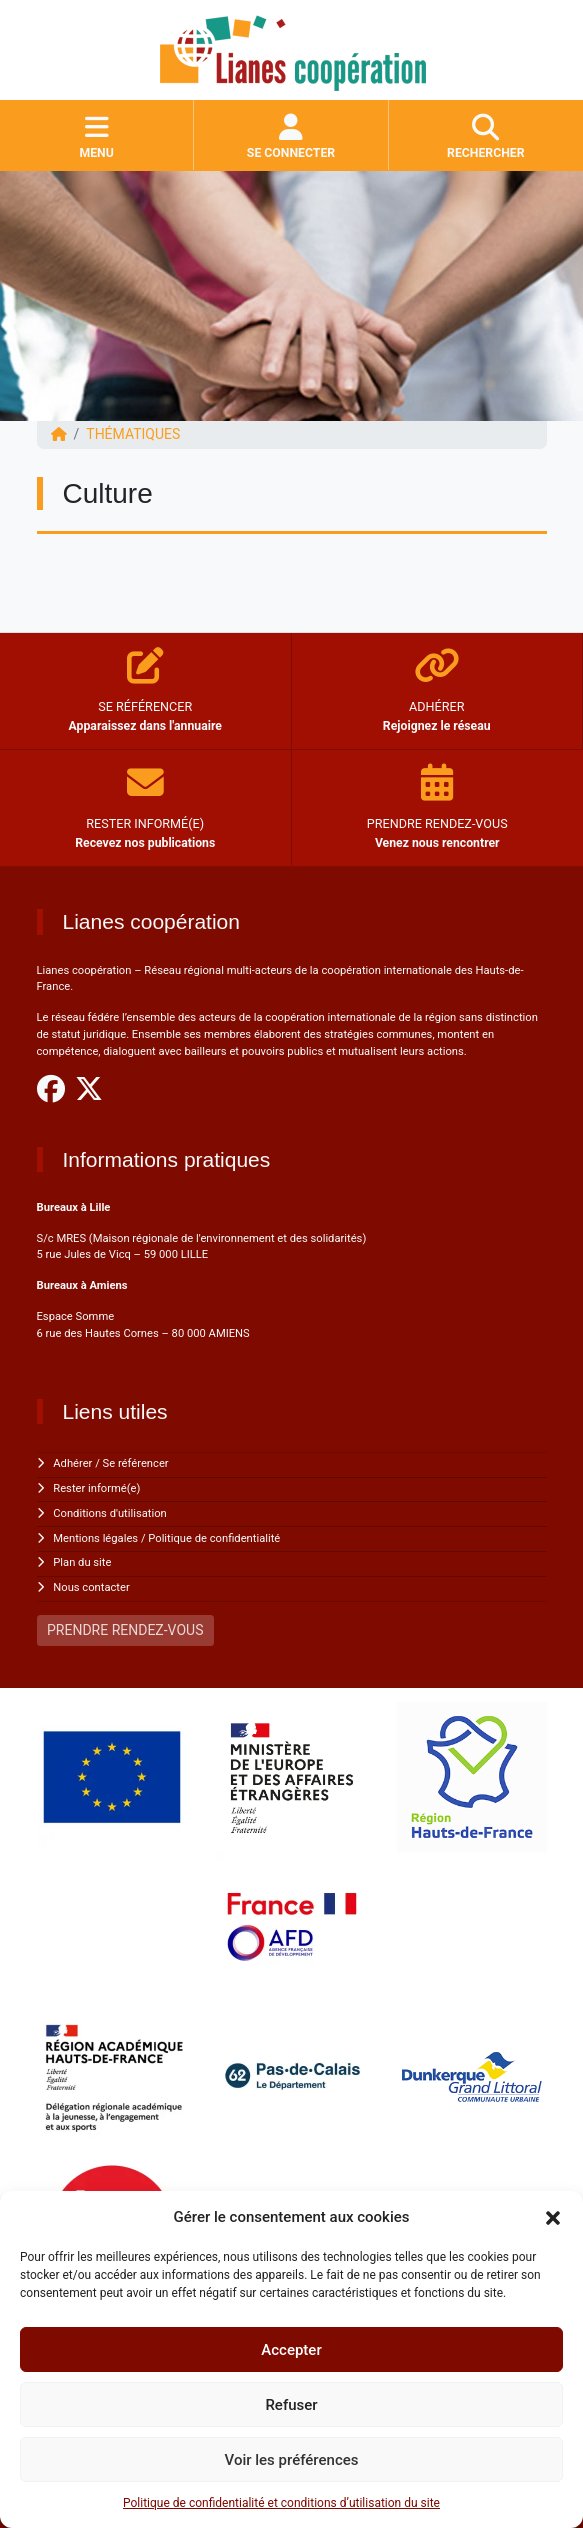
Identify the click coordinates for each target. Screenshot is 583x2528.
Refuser (291, 2405)
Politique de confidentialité (214, 1538)
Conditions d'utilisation (109, 1513)
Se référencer (136, 1463)
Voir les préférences (292, 2460)
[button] (553, 2217)
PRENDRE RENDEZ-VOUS (125, 1630)
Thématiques (133, 434)
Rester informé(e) (96, 1488)
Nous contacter (91, 1587)
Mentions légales (95, 1538)
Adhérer (72, 1463)
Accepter (291, 2350)
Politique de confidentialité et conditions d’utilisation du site (281, 2503)
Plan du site (82, 1562)
